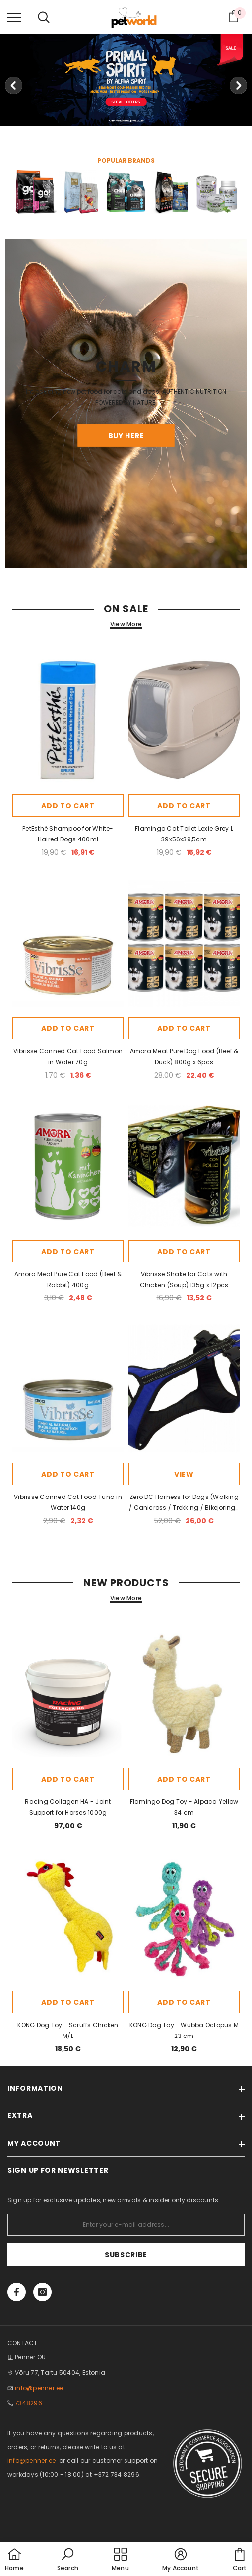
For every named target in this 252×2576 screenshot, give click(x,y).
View (184, 1474)
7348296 (28, 2403)
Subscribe (126, 2255)
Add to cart (68, 806)
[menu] (14, 17)
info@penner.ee (39, 2388)
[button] (67, 2560)
